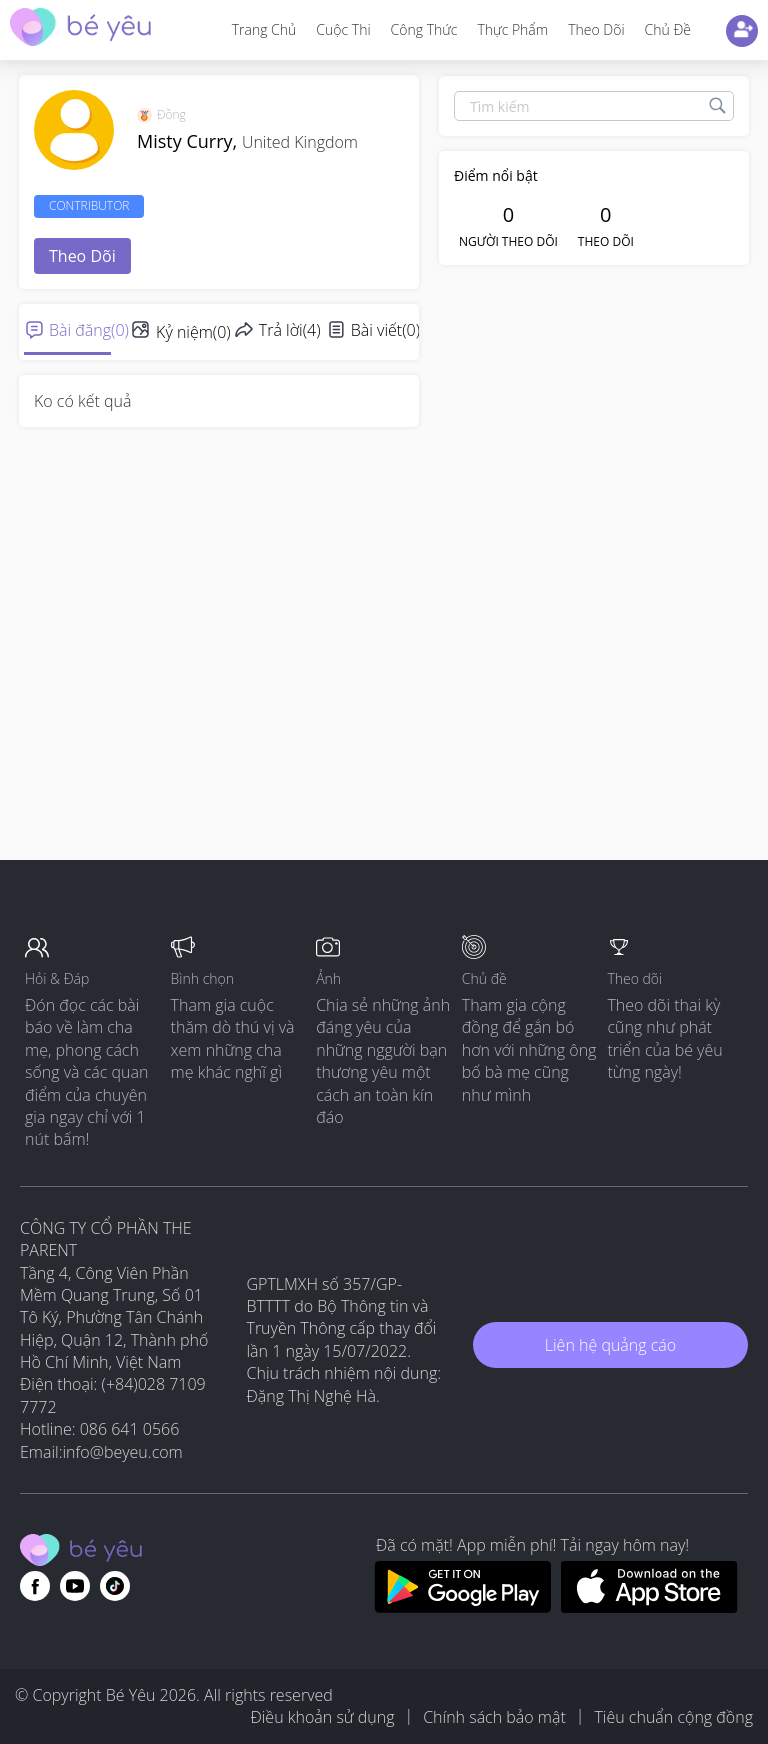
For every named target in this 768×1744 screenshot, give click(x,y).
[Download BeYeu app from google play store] (462, 1607)
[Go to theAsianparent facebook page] (35, 1586)
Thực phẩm (512, 29)
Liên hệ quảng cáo (610, 1345)
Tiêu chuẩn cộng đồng (673, 1717)
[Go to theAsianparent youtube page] (75, 1586)
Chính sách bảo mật (494, 1717)
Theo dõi (596, 29)
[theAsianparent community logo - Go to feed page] (80, 29)
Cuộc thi (343, 29)
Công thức (424, 29)
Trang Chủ (264, 29)
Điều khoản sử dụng (322, 1717)
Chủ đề (668, 29)
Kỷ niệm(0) (193, 332)
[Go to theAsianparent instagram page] (115, 1586)
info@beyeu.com (123, 1452)
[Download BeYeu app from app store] (649, 1607)
